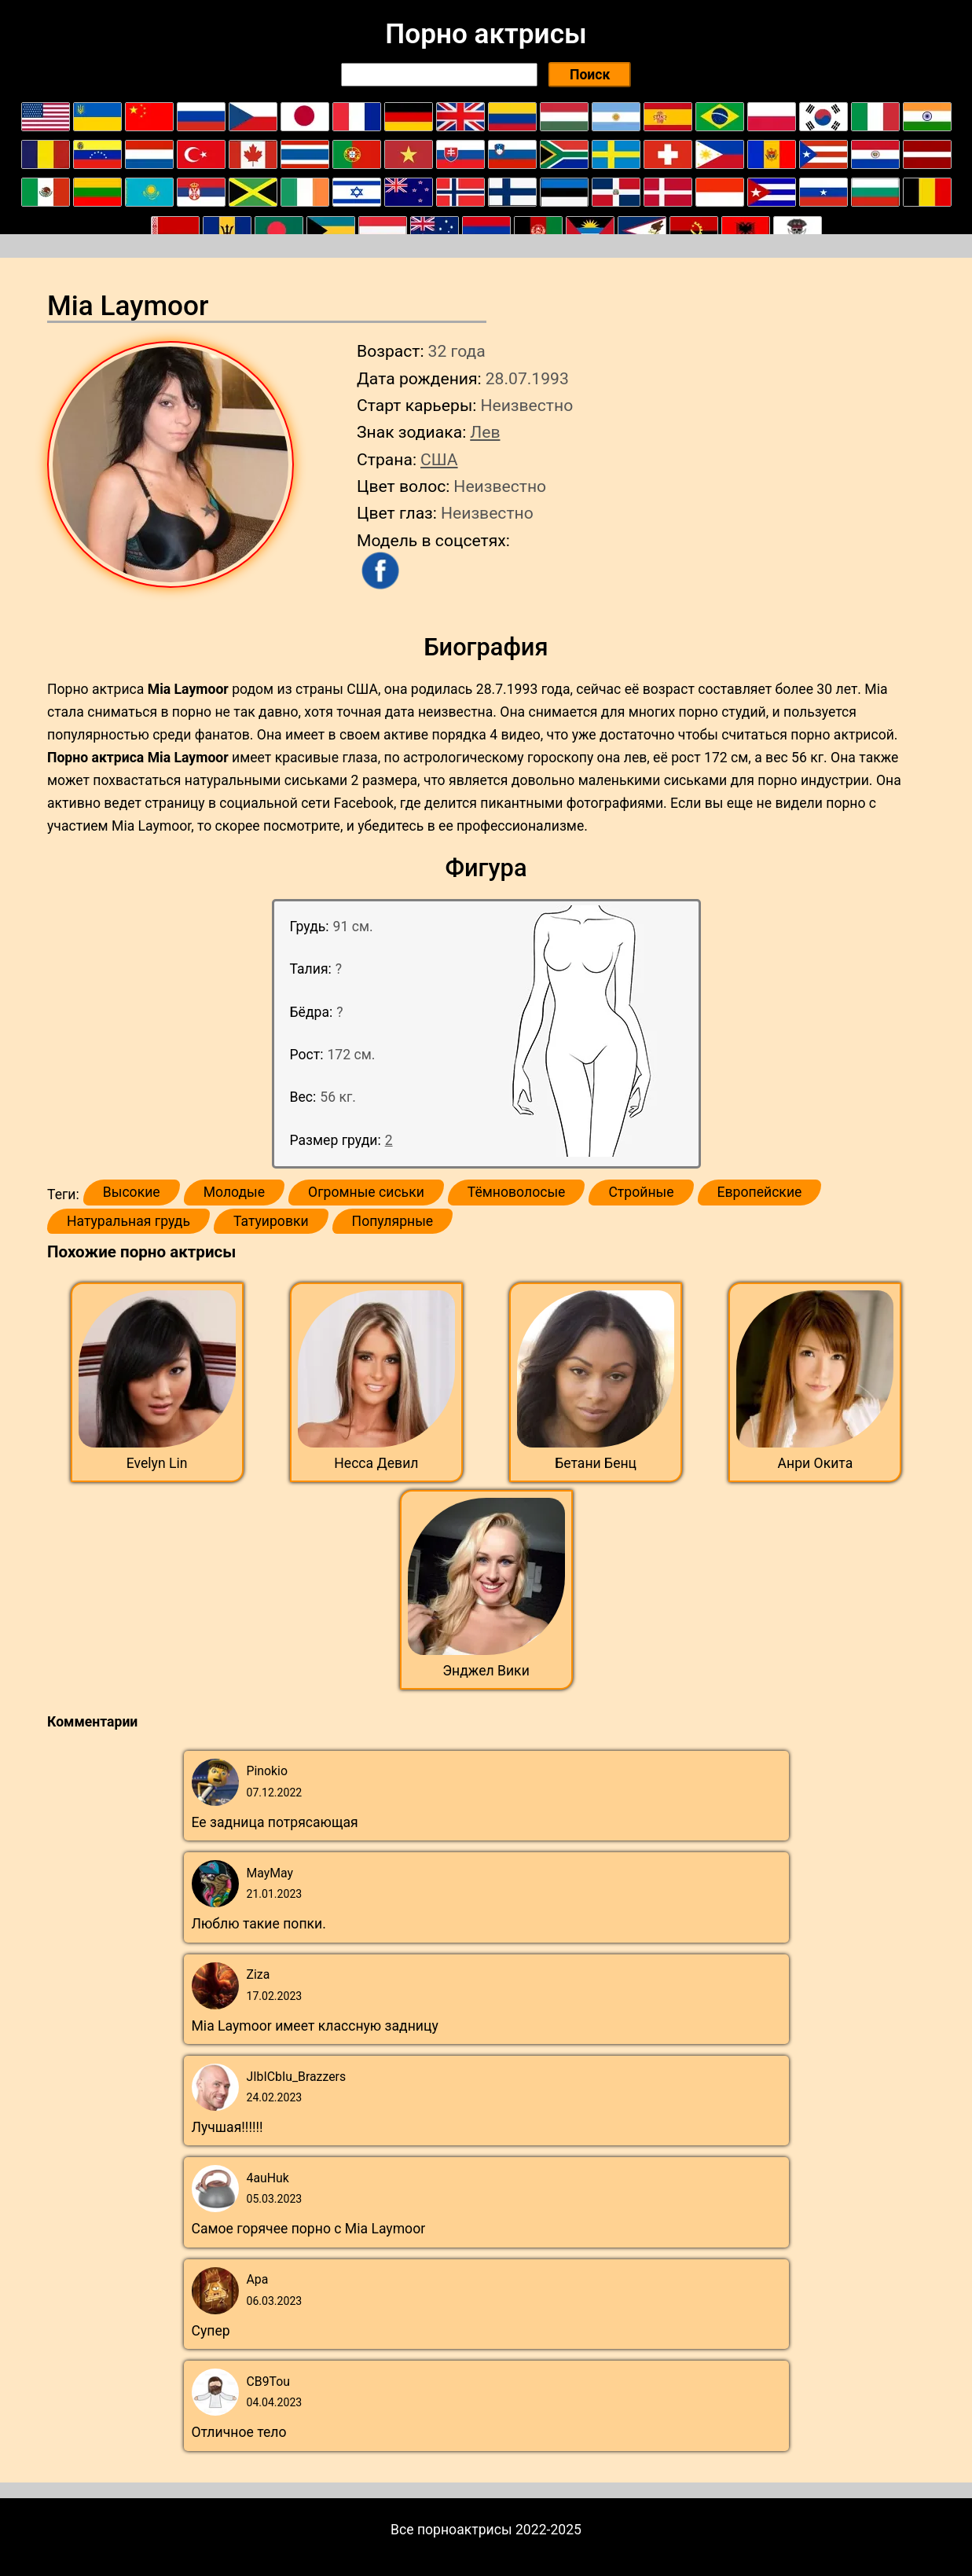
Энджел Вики (486, 1671)
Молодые (234, 1192)
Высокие (131, 1192)
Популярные (393, 1221)
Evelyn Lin (157, 1463)
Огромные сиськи (366, 1192)
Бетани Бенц (595, 1463)
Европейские (759, 1192)
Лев (485, 432)
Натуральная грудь (128, 1221)
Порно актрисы (485, 33)
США (439, 459)
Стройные (640, 1192)
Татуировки (271, 1221)
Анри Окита (815, 1463)
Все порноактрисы (451, 2529)
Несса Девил (376, 1463)
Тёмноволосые (517, 1192)
